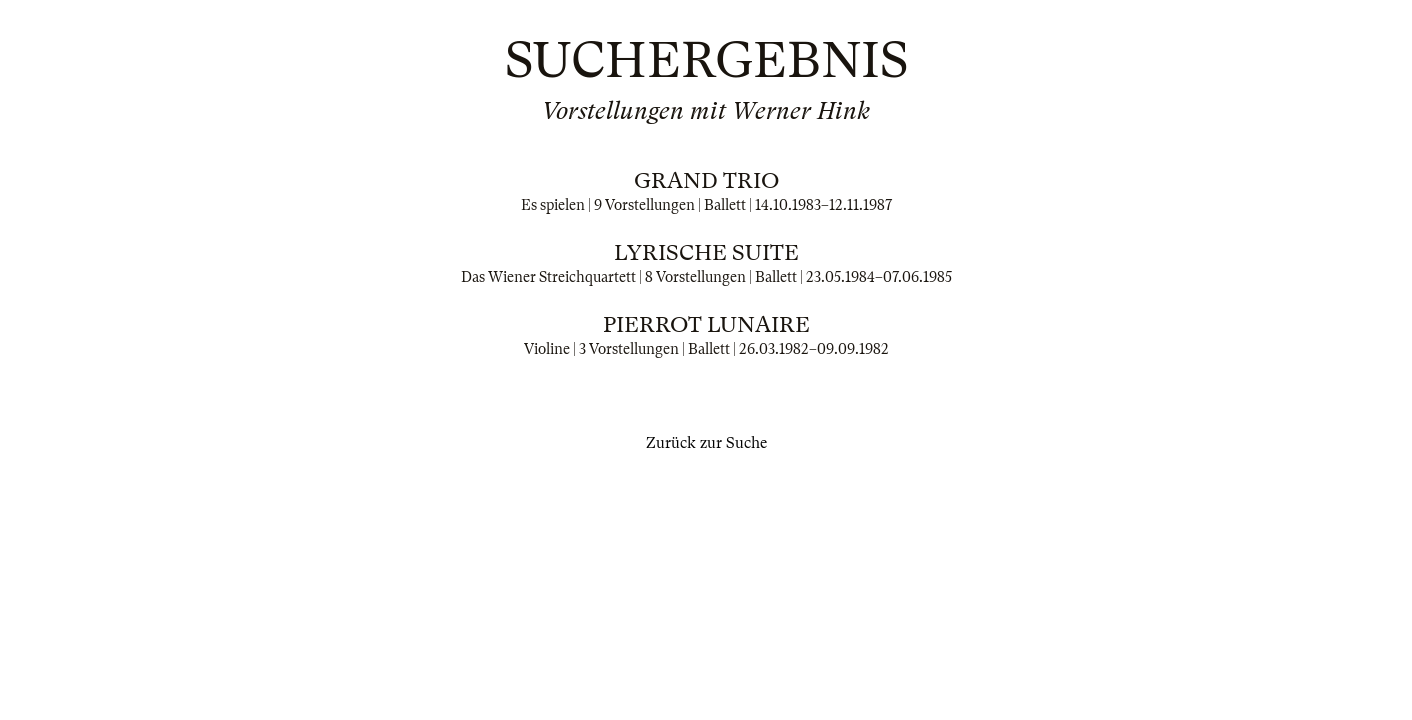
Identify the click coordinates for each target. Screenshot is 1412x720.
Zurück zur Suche (706, 443)
